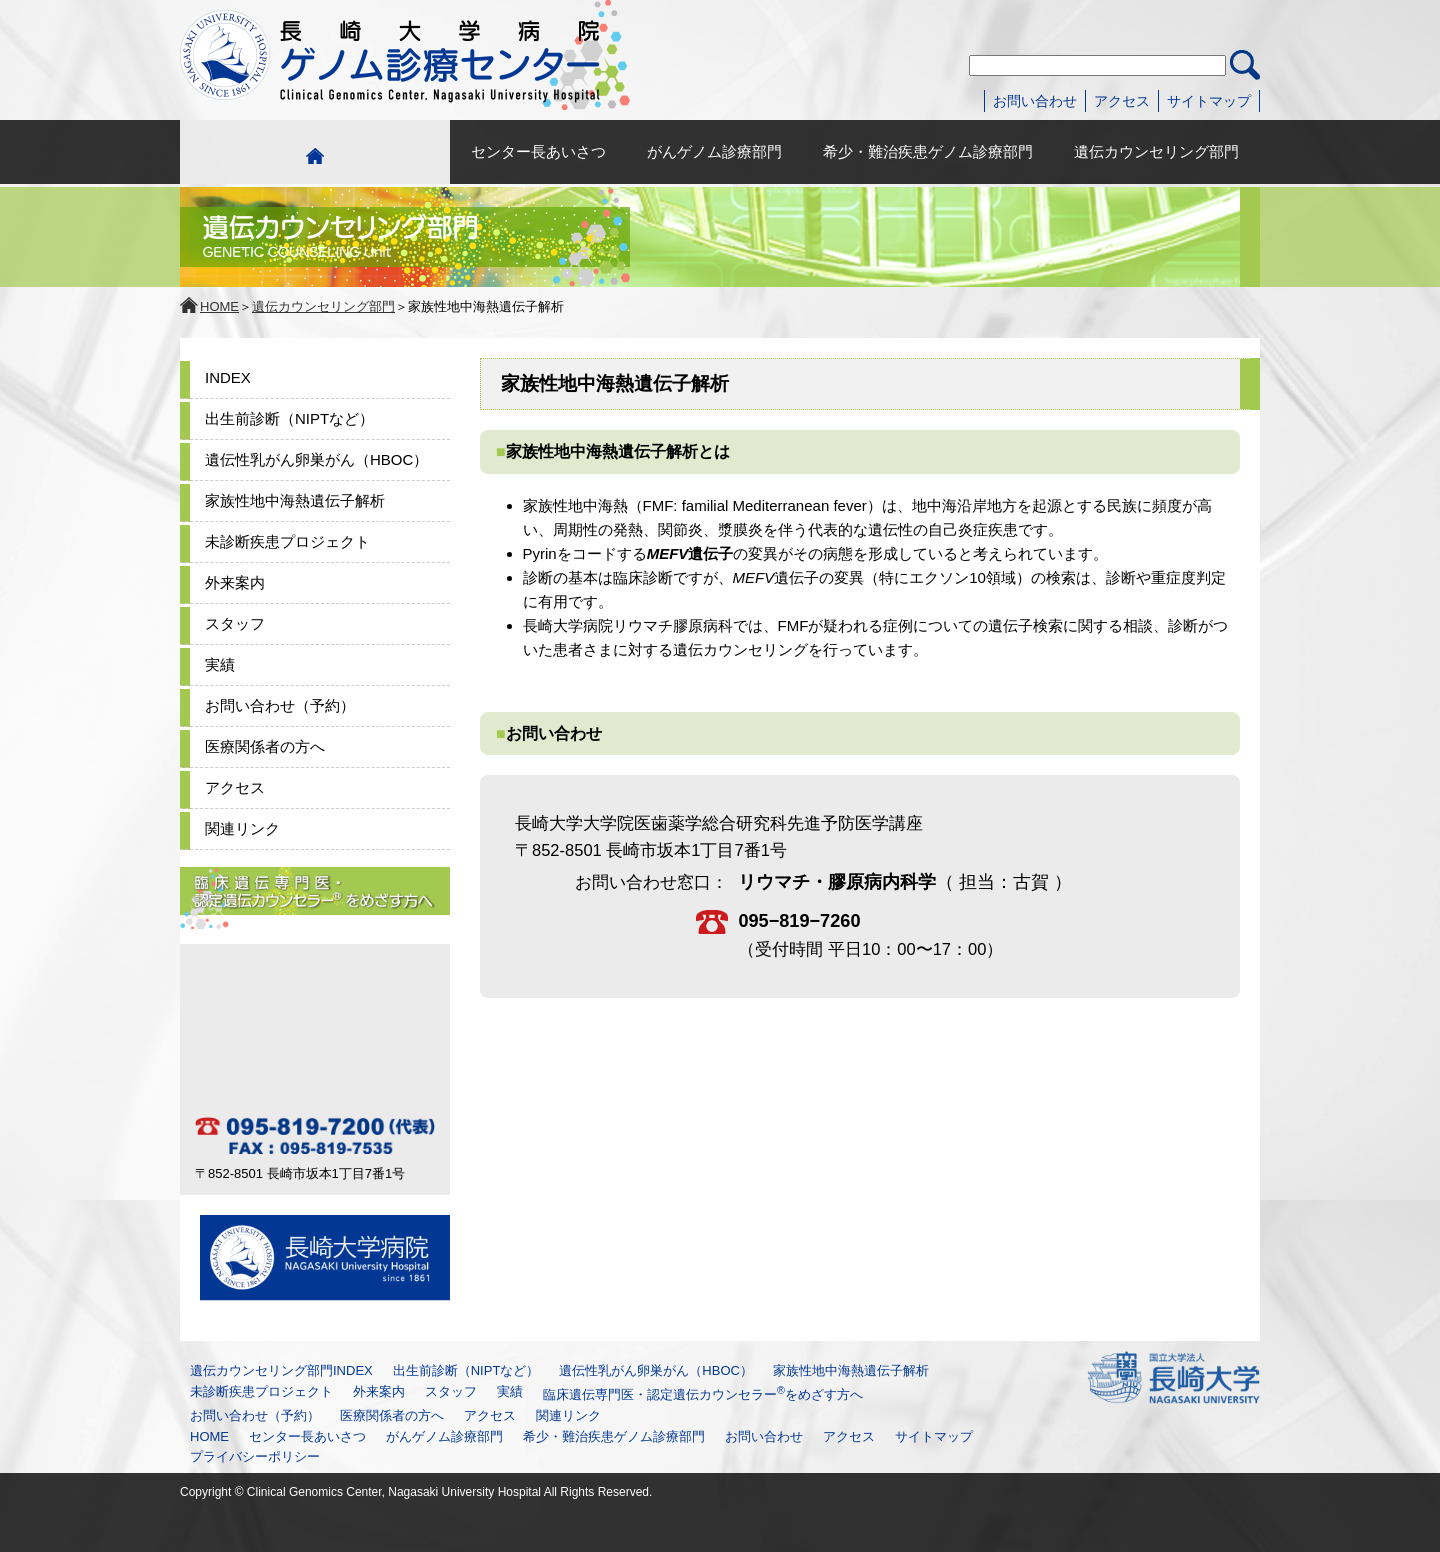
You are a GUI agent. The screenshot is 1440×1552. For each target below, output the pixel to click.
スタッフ (235, 623)
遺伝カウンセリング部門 (1156, 151)
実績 (220, 664)
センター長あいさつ (538, 151)
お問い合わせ (1035, 101)
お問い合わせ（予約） (280, 705)
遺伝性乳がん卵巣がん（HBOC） (316, 459)
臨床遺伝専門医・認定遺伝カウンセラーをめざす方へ (703, 1394)
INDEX (228, 377)
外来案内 (235, 582)
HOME (219, 306)
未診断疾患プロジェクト (287, 541)
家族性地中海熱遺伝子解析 (295, 500)
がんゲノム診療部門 (714, 151)
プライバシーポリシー (255, 1456)
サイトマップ (1209, 101)
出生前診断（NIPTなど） (289, 418)
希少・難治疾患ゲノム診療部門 (928, 151)
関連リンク (242, 828)
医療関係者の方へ (265, 746)
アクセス (1122, 101)
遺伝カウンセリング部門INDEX (281, 1370)
